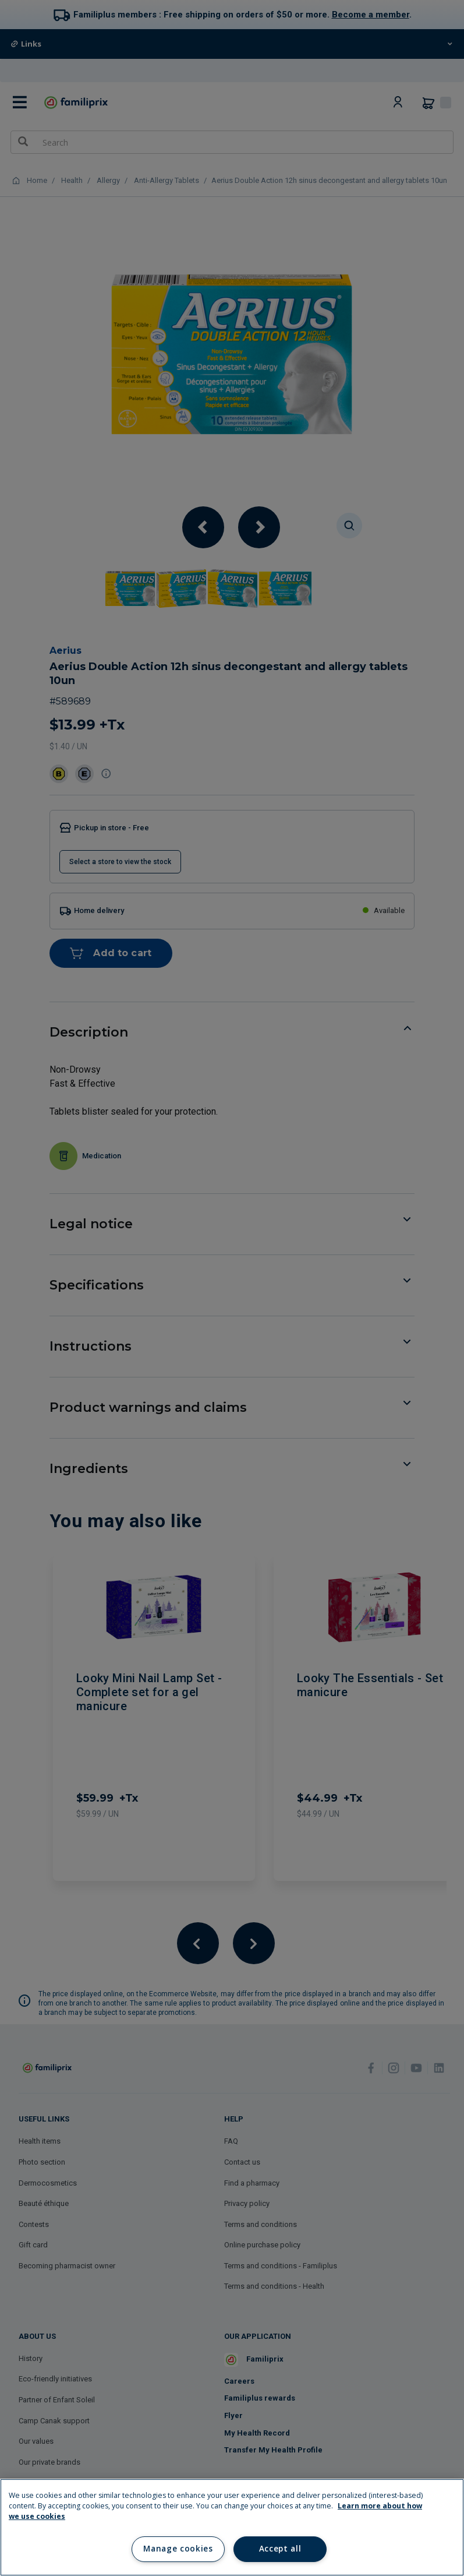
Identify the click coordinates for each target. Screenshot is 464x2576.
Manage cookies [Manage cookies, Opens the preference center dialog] (177, 2548)
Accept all (280, 2548)
